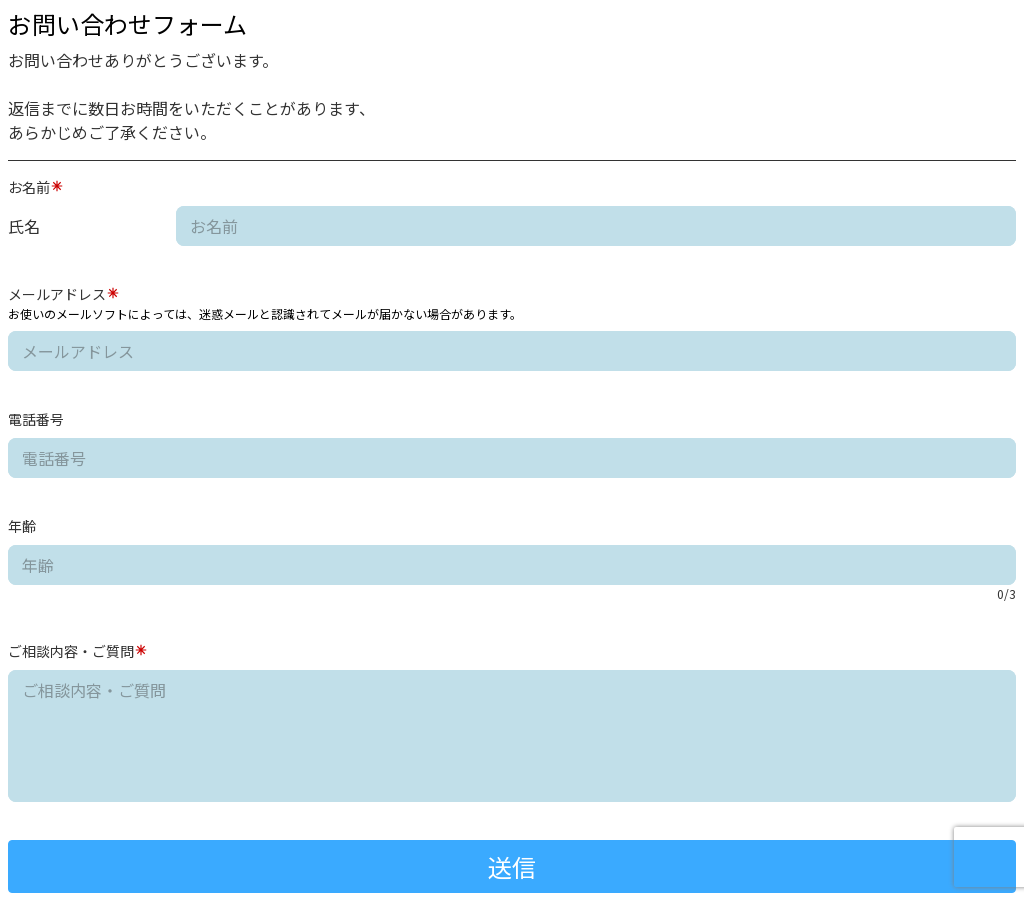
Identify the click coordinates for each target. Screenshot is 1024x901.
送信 (512, 866)
